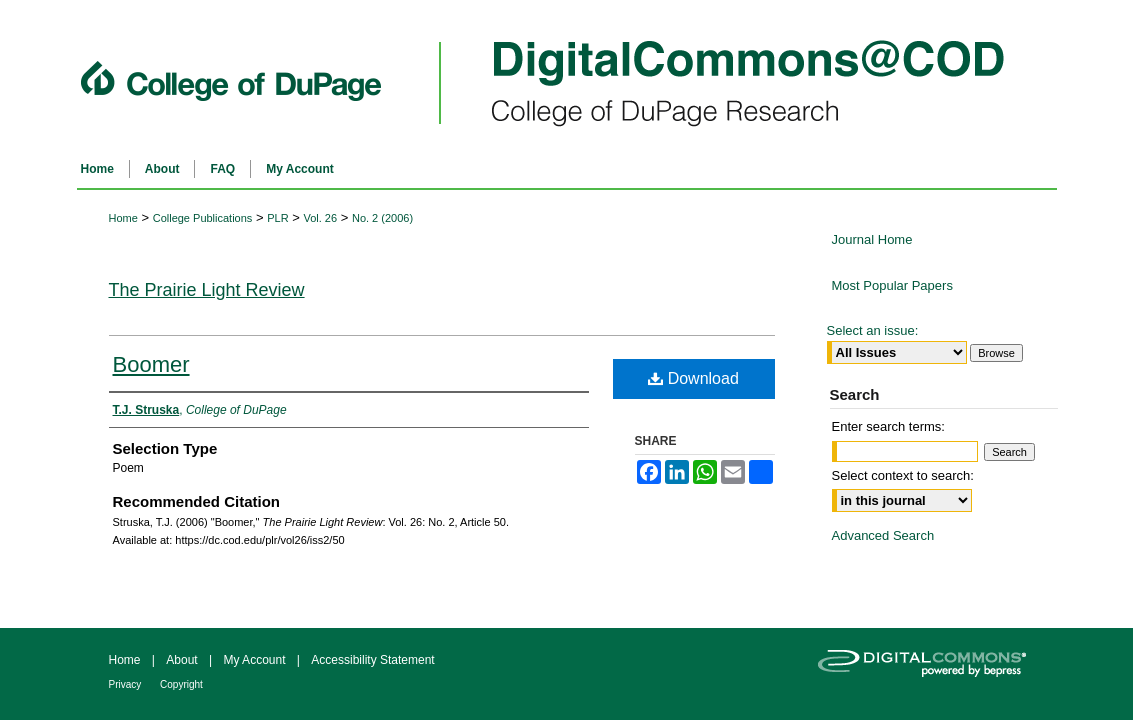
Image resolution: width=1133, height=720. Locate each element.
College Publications (203, 218)
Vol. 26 (320, 218)
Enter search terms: (888, 426)
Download (693, 378)
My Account (255, 660)
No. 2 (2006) (382, 218)
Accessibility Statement (372, 660)
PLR (277, 218)
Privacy (127, 684)
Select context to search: (903, 475)
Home (123, 218)
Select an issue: (873, 330)
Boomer (151, 364)
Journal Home (872, 239)
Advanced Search (883, 535)
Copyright (181, 684)
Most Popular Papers (892, 285)
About (183, 660)
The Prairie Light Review (207, 290)
